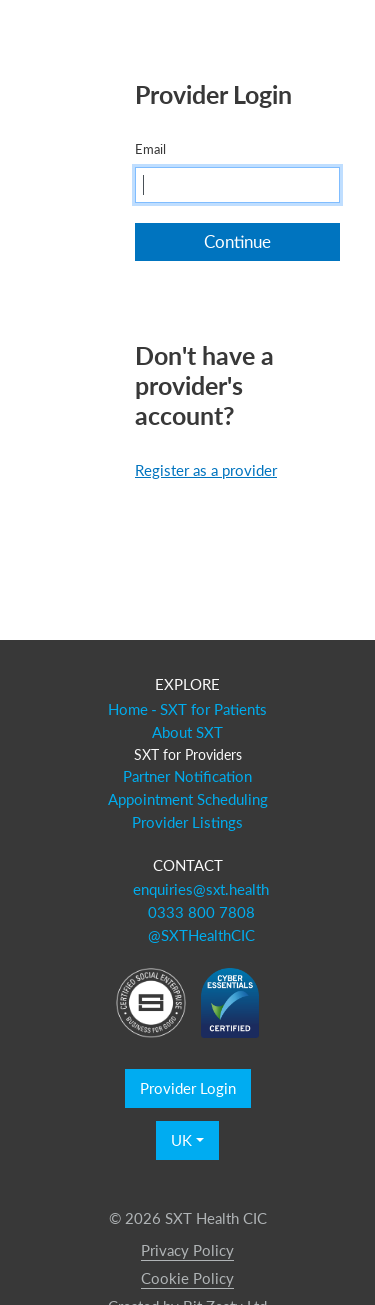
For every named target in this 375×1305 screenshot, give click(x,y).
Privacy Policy (187, 1250)
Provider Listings (187, 822)
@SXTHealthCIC (201, 935)
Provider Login (188, 1088)
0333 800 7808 (201, 912)
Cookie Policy (187, 1278)
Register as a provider (206, 470)
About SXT (187, 732)
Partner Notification (187, 776)
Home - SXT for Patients (188, 709)
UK (181, 1140)
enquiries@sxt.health (201, 889)
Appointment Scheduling (188, 799)
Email (150, 149)
